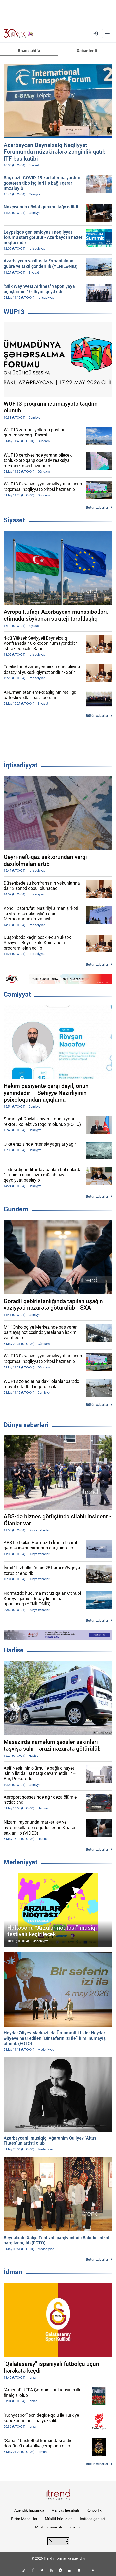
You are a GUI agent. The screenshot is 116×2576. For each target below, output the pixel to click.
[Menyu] (107, 33)
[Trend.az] (18, 33)
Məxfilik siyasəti (48, 2527)
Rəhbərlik (94, 2510)
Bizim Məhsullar (24, 2519)
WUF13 (14, 312)
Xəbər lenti (87, 50)
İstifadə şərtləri (92, 2519)
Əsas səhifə (29, 50)
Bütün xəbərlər (97, 507)
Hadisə (14, 1650)
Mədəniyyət (20, 1862)
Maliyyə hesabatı (65, 2510)
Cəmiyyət (17, 994)
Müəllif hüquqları (59, 2519)
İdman (13, 2272)
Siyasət (14, 520)
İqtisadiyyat (20, 765)
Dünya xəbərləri (26, 1425)
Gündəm (16, 1209)
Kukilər (75, 2527)
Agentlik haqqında (29, 2510)
